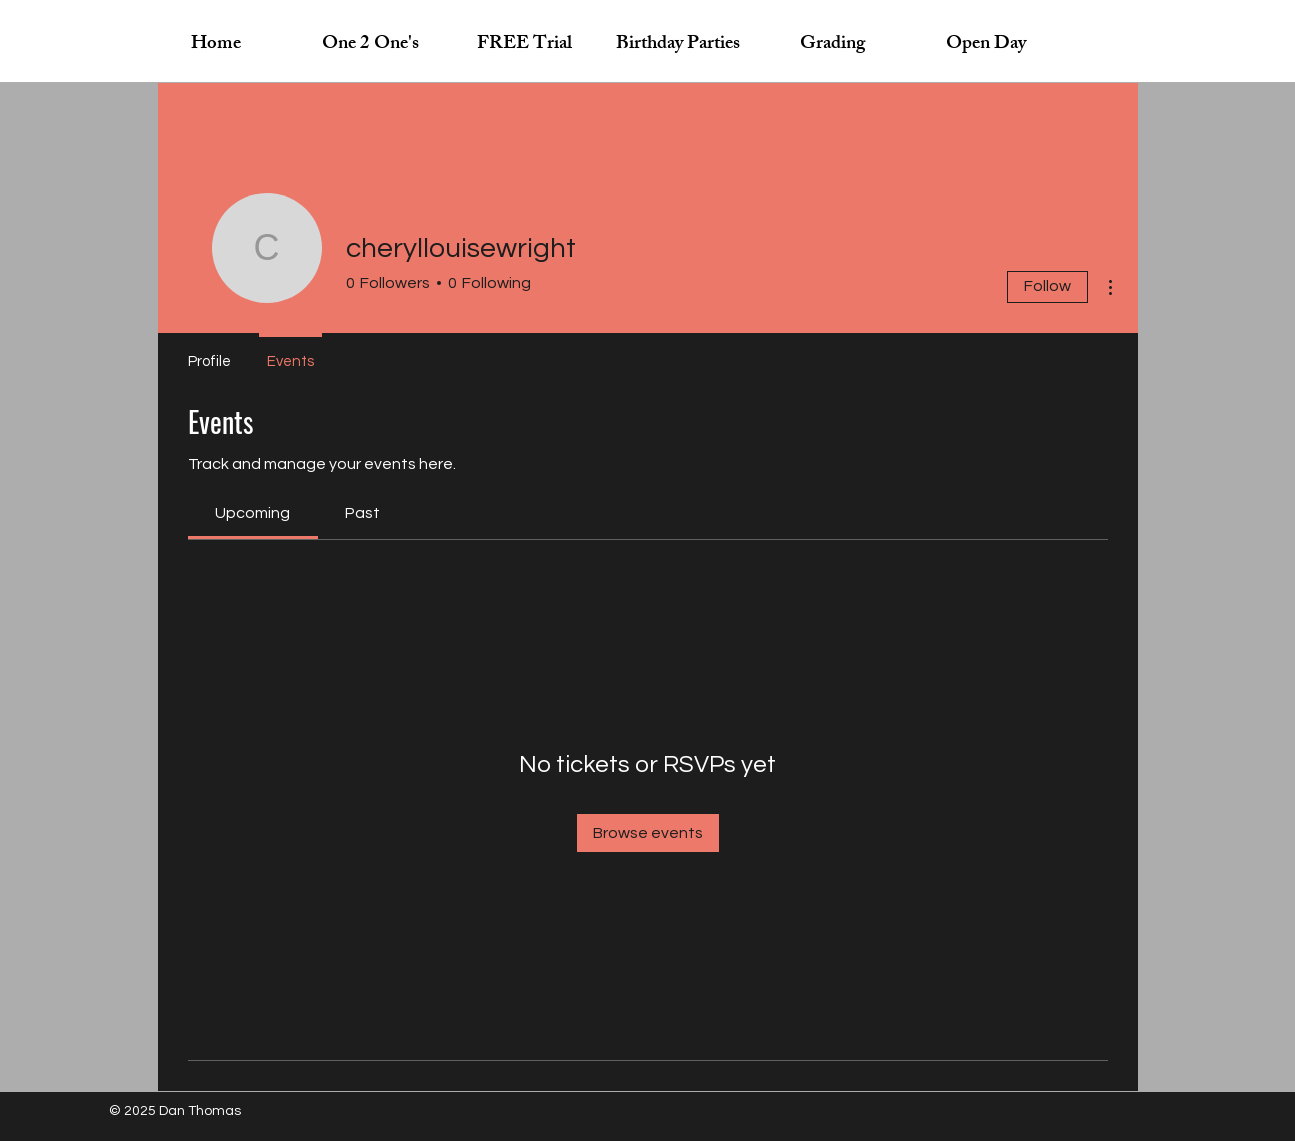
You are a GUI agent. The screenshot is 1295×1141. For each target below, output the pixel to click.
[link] (252, 513)
